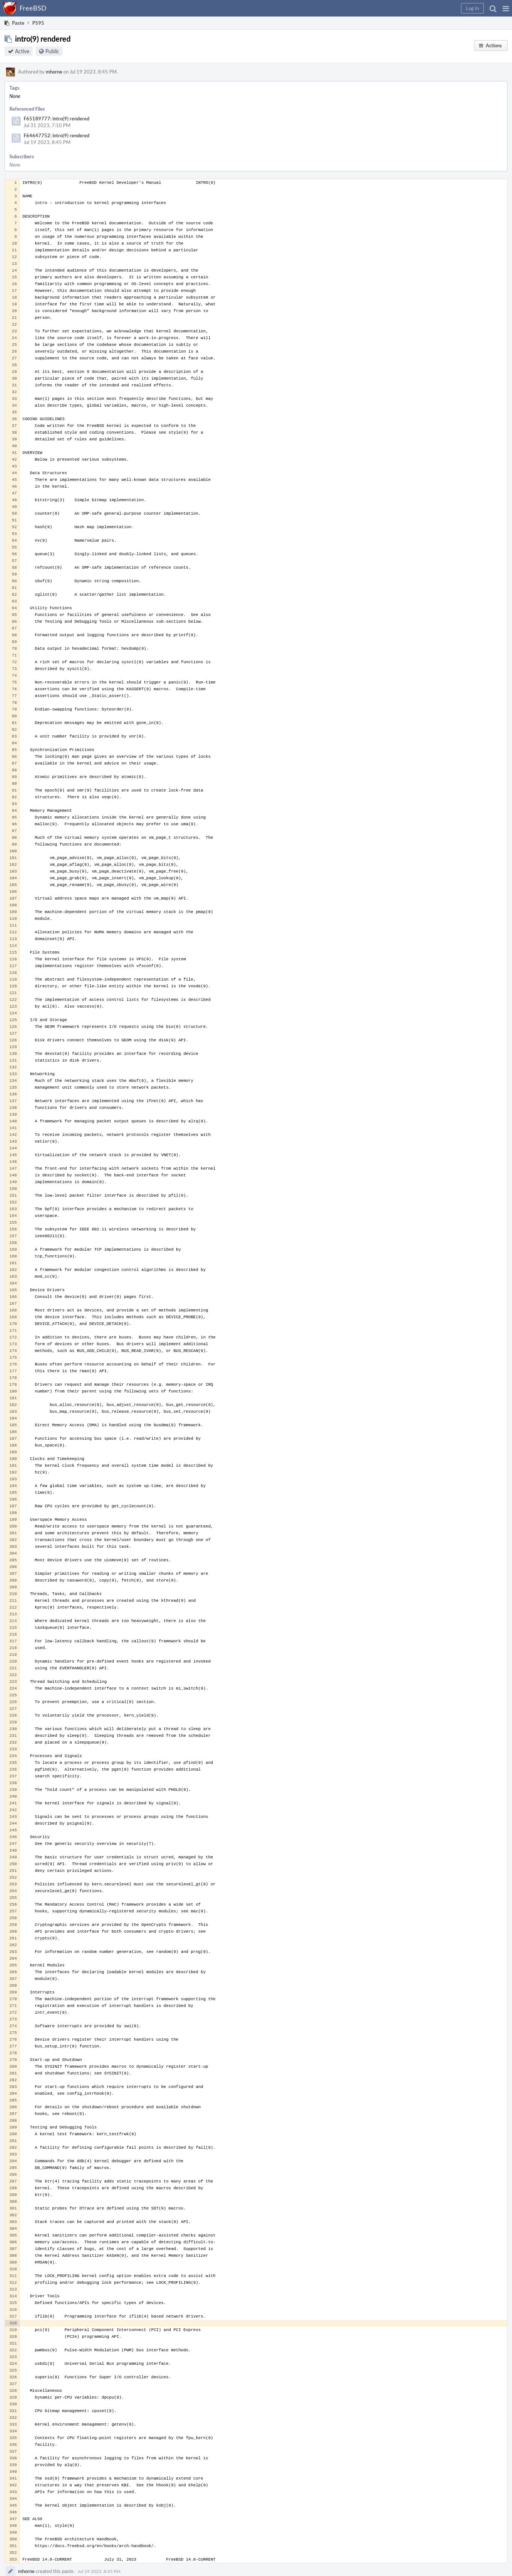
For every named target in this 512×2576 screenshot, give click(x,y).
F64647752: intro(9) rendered (56, 135)
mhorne (54, 71)
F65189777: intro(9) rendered (56, 118)
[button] (506, 8)
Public (52, 51)
